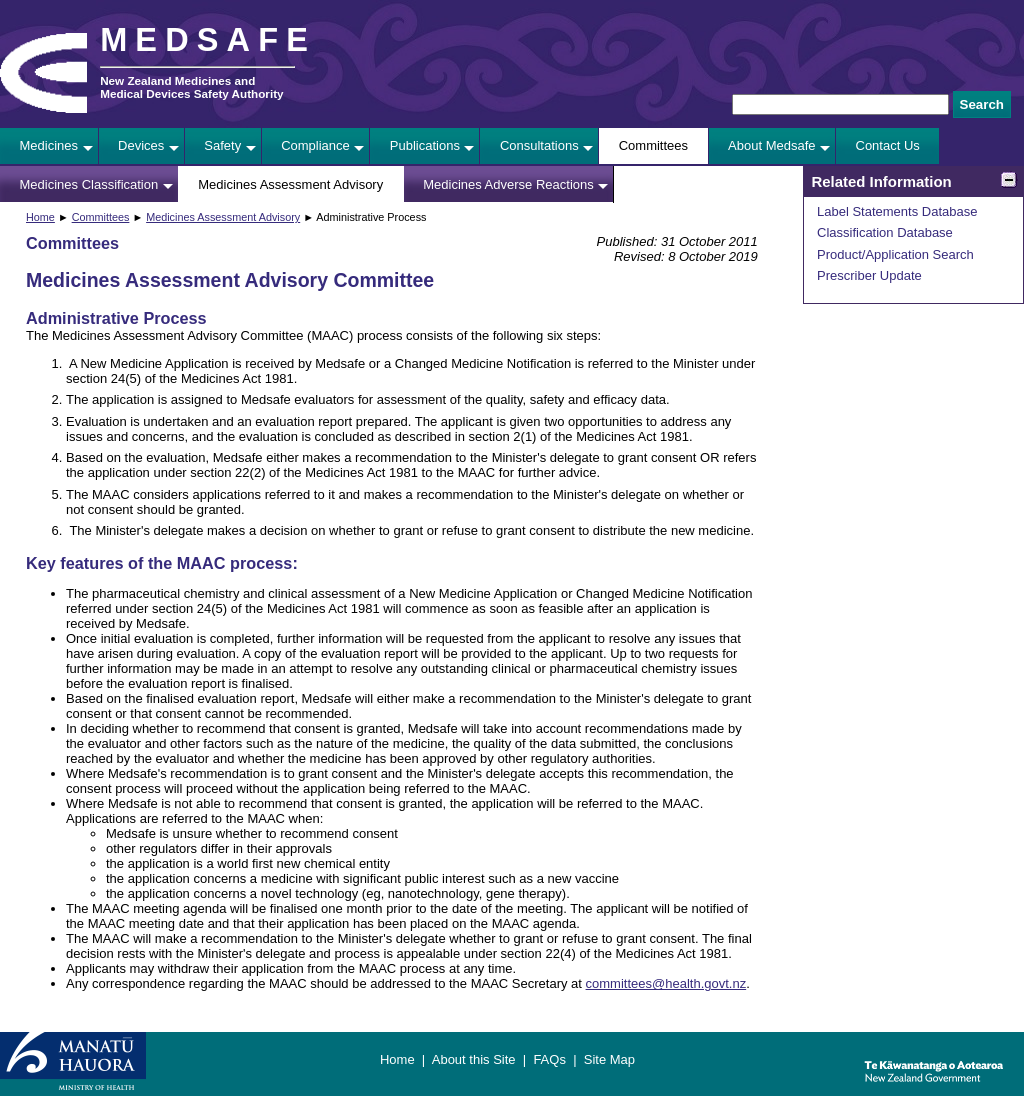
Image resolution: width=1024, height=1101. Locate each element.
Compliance (315, 145)
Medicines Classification (89, 184)
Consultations (539, 145)
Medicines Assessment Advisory (290, 184)
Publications (425, 145)
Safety (222, 145)
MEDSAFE (208, 40)
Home (40, 217)
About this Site (474, 1059)
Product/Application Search (895, 254)
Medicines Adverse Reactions (508, 184)
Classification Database (885, 232)
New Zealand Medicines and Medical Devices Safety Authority (191, 87)
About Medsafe (771, 145)
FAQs (549, 1059)
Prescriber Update (869, 275)
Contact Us (888, 145)
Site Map (609, 1059)
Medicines (49, 145)
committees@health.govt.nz (666, 983)
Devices (141, 145)
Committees (653, 145)
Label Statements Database (897, 211)
